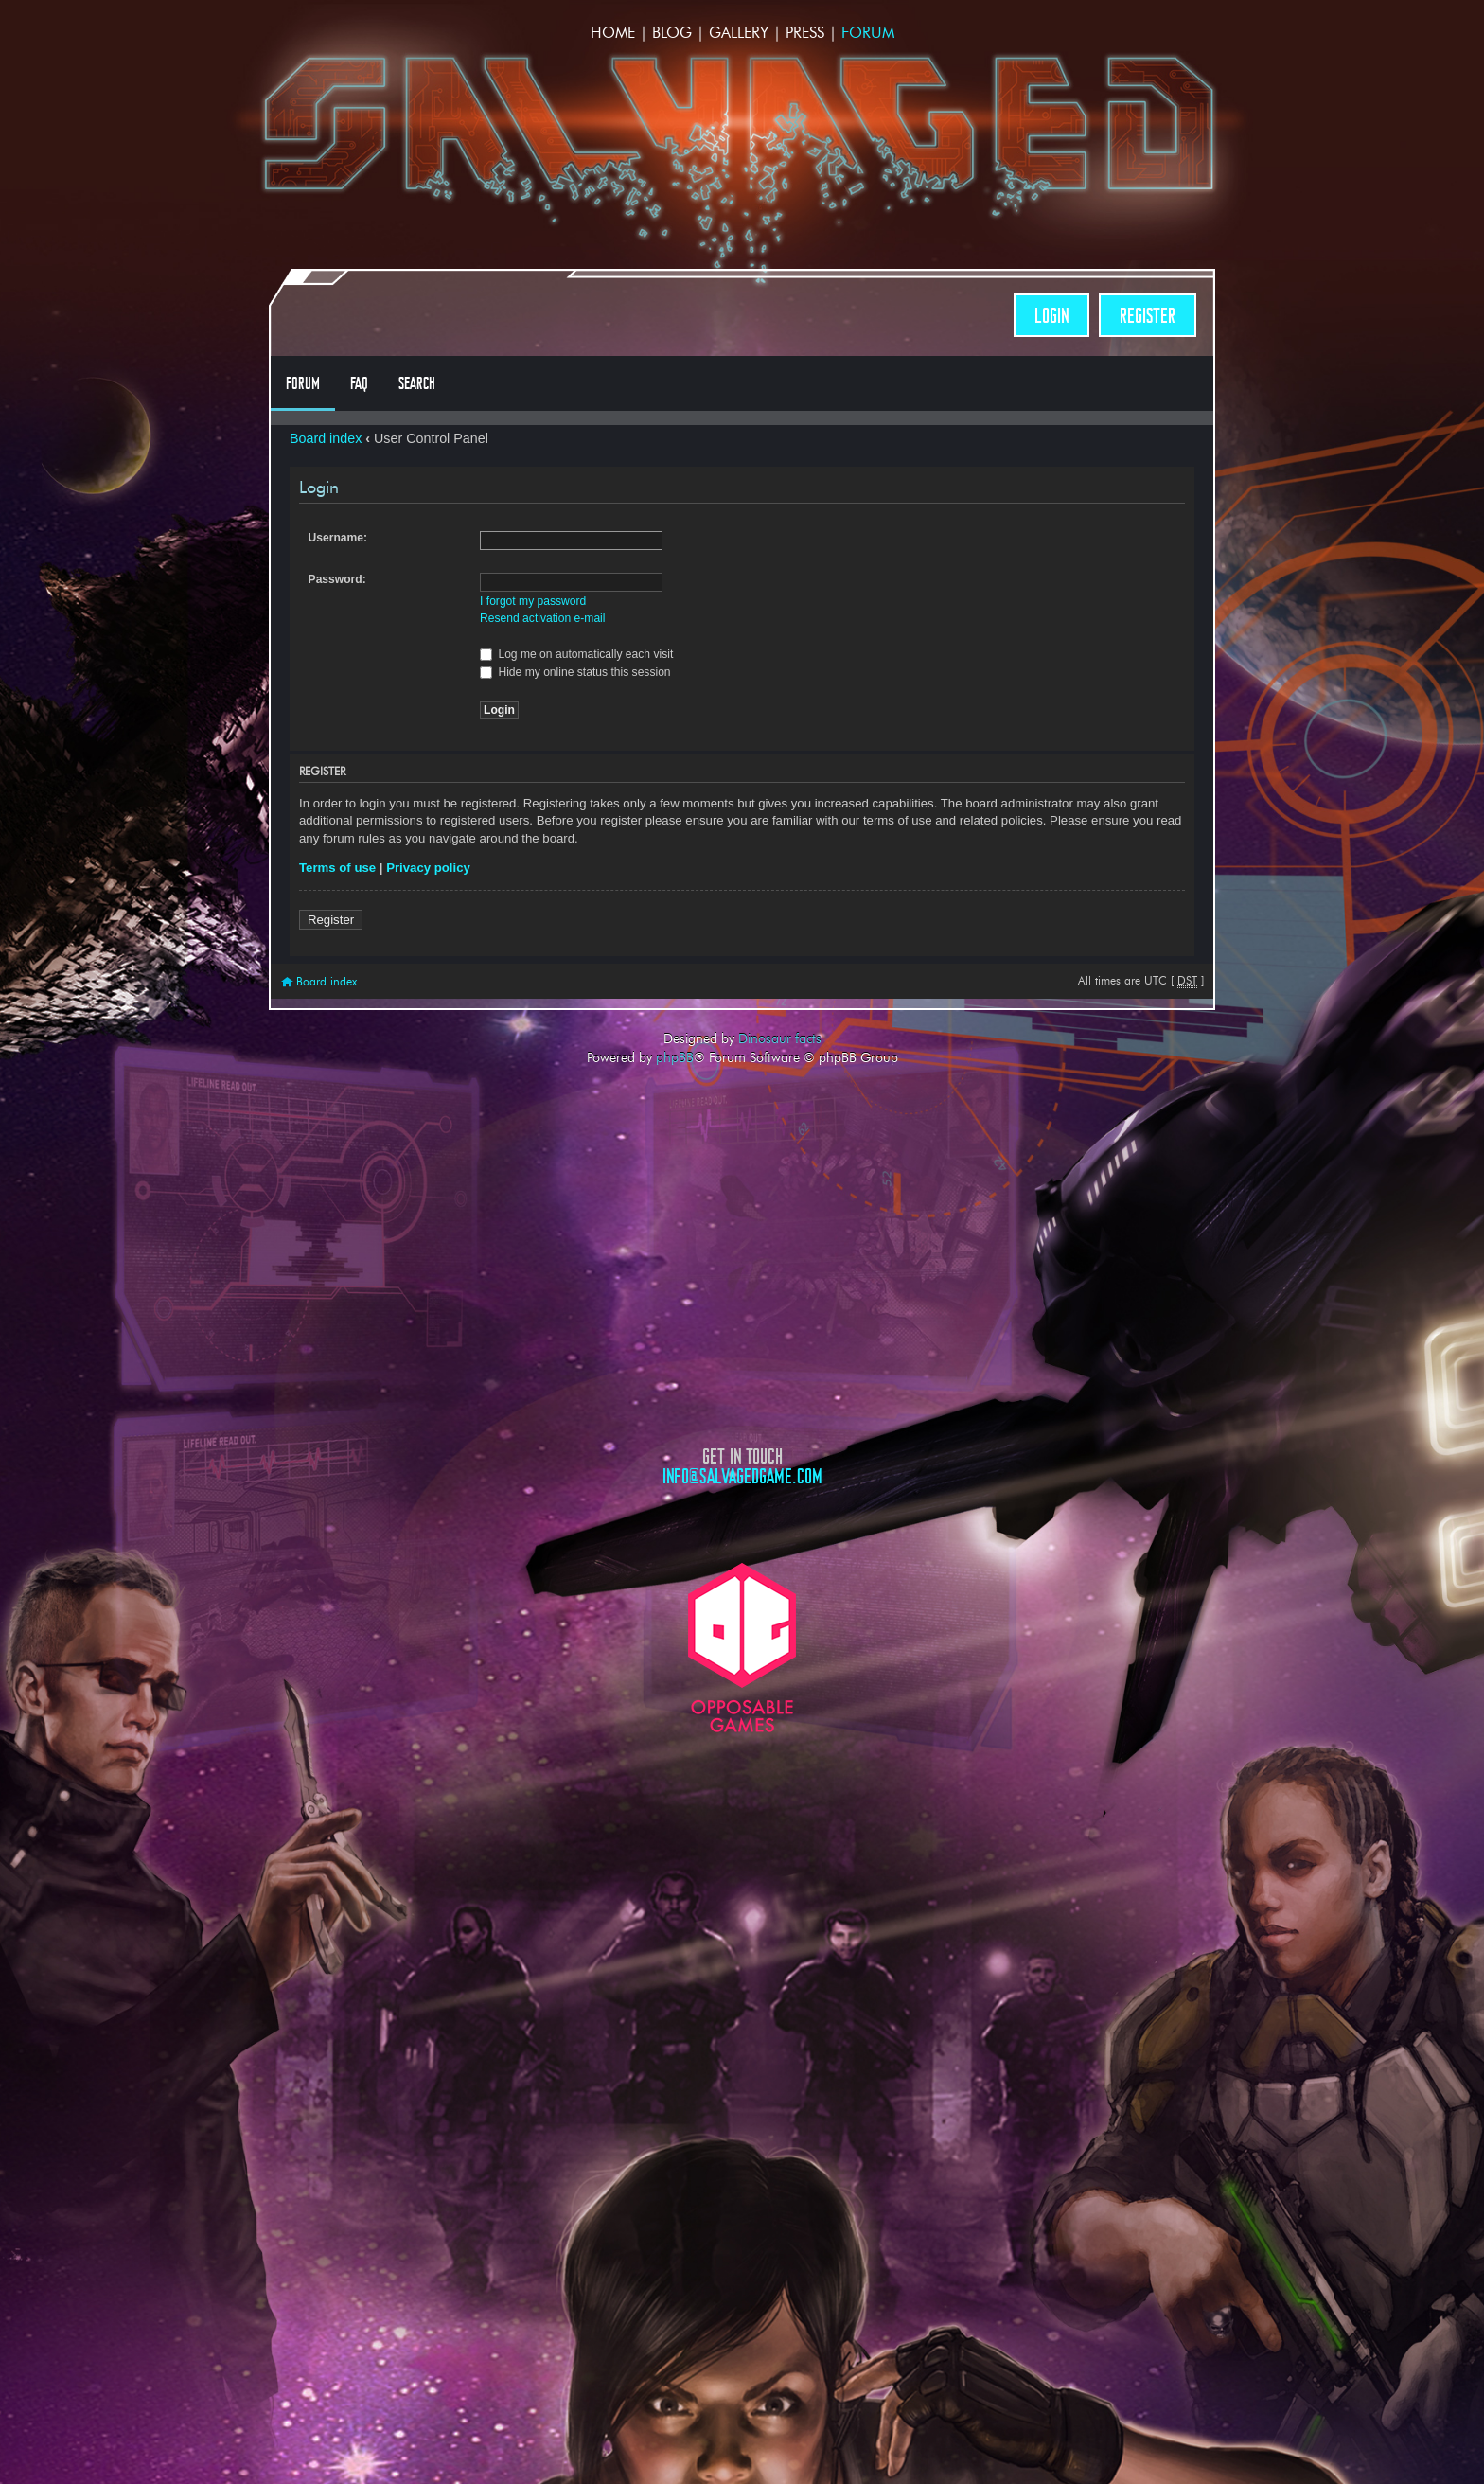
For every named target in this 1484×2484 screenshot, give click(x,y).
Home (613, 33)
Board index (326, 438)
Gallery (738, 33)
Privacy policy (428, 868)
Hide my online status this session (575, 672)
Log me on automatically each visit (576, 654)
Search (416, 383)
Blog (672, 33)
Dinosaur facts (780, 1038)
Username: (338, 537)
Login (1051, 316)
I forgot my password (533, 601)
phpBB (675, 1057)
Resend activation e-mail (542, 618)
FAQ (359, 383)
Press (805, 33)
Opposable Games (742, 1647)
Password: (337, 579)
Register (1147, 316)
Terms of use (337, 868)
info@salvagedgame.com (742, 1476)
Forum (867, 33)
